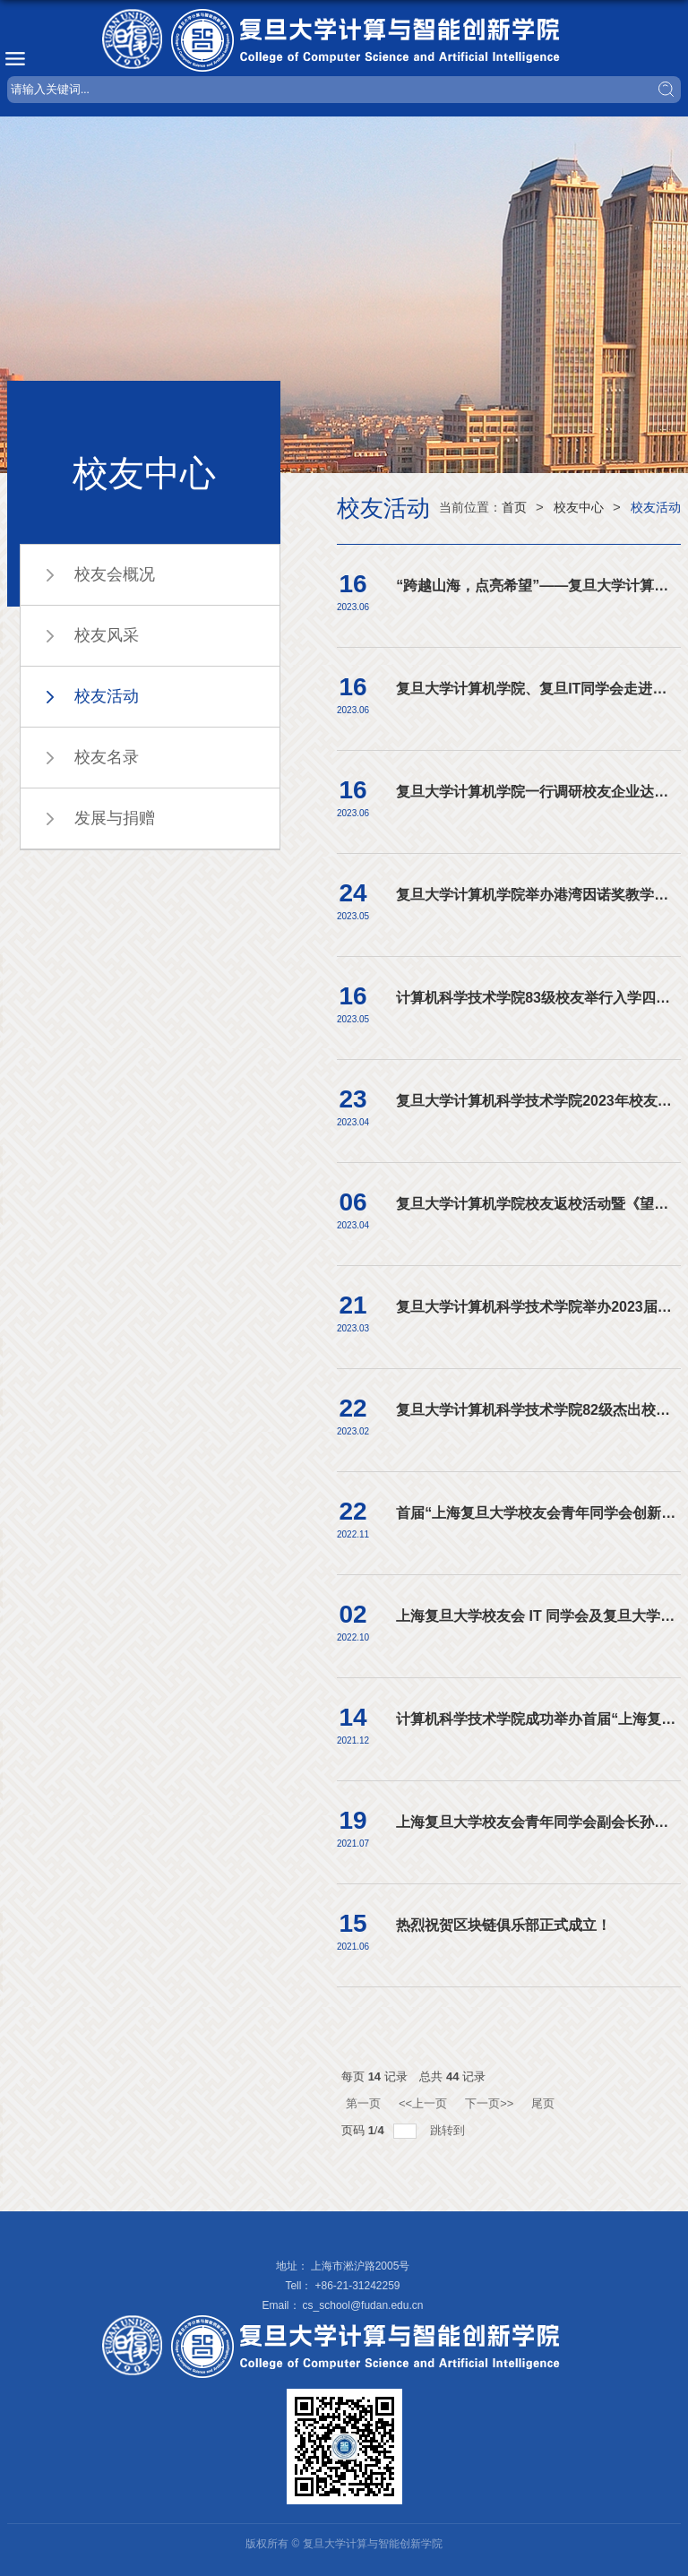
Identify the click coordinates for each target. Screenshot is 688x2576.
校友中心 (579, 507)
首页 (514, 507)
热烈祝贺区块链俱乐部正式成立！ (503, 1925)
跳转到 (449, 2130)
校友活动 (656, 507)
